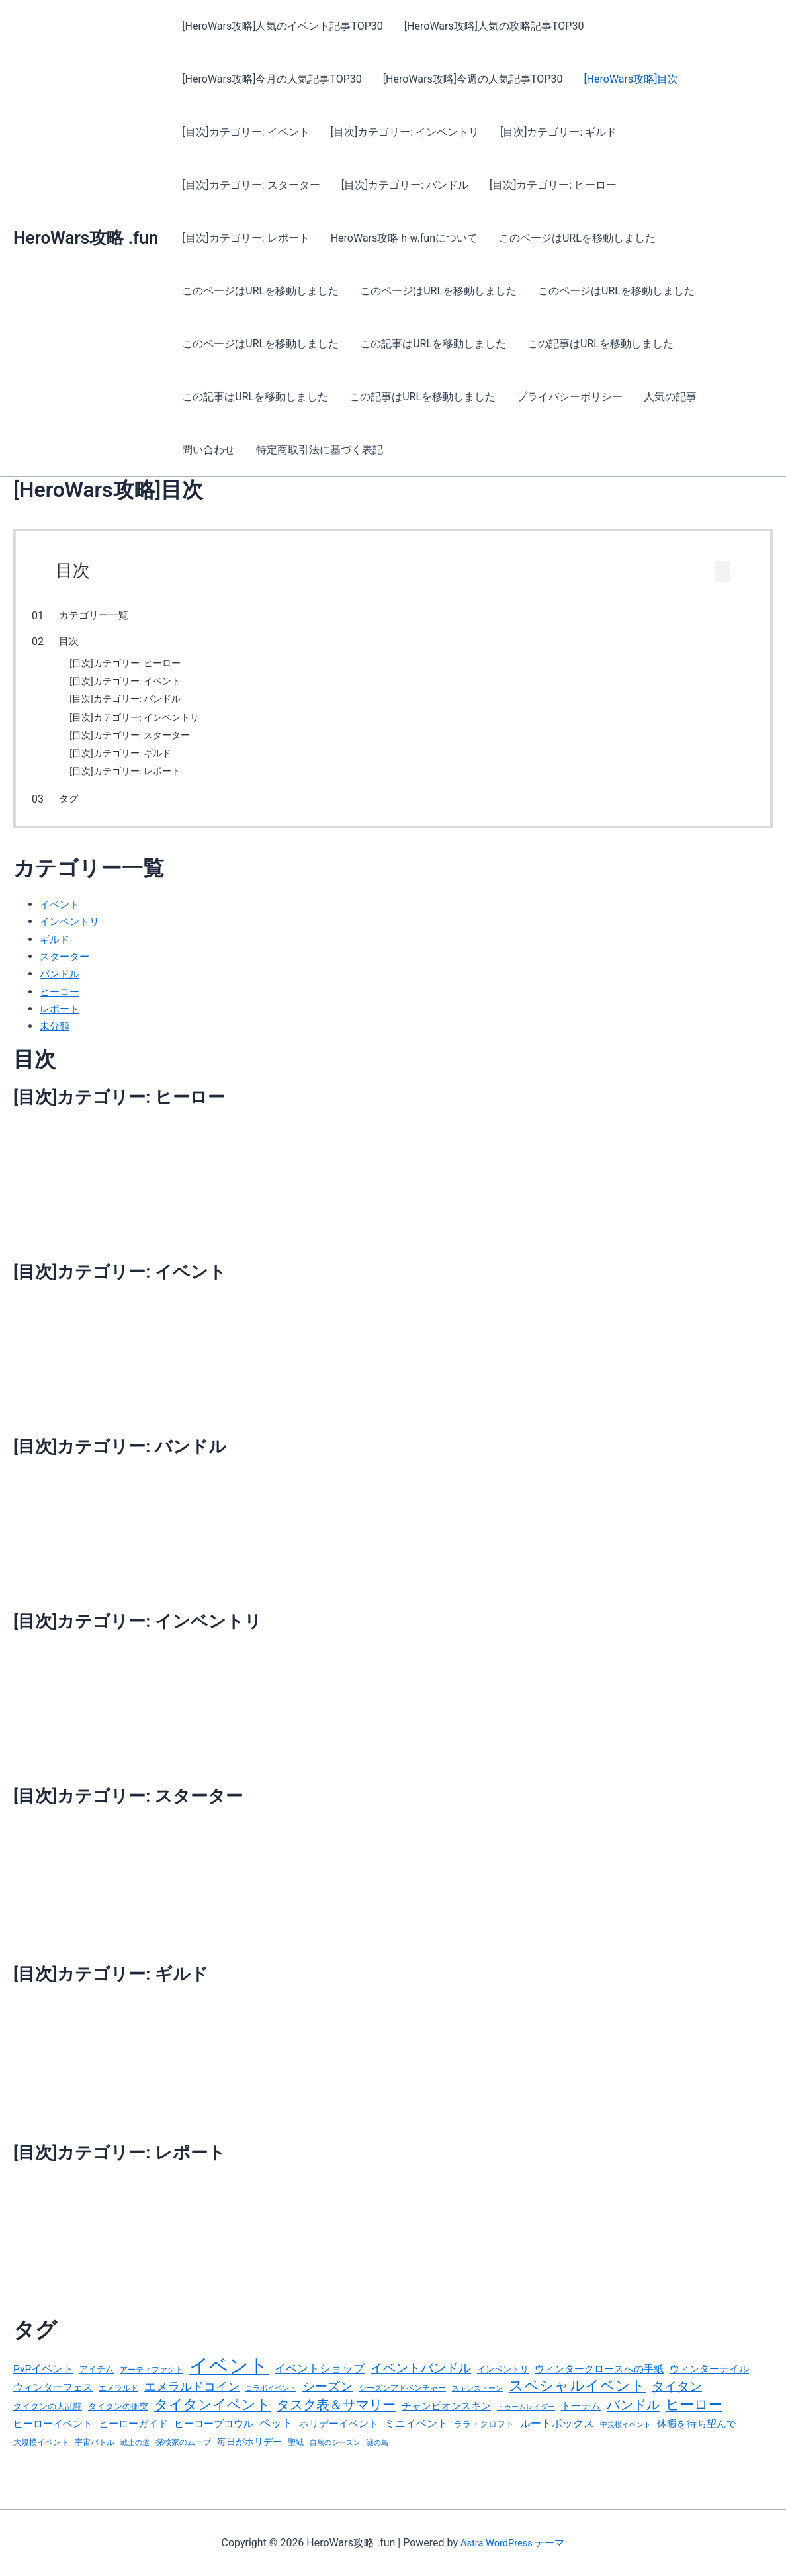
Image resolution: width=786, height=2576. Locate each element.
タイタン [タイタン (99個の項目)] (677, 2398)
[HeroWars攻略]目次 (631, 79)
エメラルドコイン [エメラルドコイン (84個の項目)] (192, 2398)
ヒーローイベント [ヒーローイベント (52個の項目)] (53, 2439)
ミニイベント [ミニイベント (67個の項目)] (416, 2438)
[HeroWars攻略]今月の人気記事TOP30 (272, 79)
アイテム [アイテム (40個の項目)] (96, 2379)
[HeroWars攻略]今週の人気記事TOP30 (473, 79)
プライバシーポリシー (570, 396)
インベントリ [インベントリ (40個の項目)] (503, 2379)
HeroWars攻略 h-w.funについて (404, 238)
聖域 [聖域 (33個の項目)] (296, 2459)
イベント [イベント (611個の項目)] (229, 2376)
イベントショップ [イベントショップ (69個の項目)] (320, 2379)
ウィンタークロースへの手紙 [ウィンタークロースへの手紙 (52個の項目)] (599, 2379)
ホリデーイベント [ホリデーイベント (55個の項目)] (338, 2439)
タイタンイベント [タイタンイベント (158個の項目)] (212, 2418)
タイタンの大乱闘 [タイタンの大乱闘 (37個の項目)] (47, 2420)
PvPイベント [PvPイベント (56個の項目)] (43, 2379)
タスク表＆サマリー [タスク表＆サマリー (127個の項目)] (336, 2418)
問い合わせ (208, 449)
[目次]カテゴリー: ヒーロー (553, 185)
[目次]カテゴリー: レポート (245, 238)
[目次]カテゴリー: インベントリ (405, 132)
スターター (66, 966)
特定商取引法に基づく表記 (319, 449)
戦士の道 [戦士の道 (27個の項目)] (135, 2459)
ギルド (55, 949)
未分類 (55, 1036)
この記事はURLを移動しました (433, 343)
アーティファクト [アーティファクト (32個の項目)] (151, 2380)
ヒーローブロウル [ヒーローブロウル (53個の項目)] (213, 2439)
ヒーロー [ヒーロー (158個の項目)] (694, 2418)
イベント (61, 914)
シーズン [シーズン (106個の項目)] (327, 2398)
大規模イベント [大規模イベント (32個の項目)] (41, 2459)
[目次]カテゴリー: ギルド (558, 132)
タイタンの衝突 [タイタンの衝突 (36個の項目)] (118, 2420)
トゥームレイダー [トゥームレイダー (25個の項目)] (526, 2421)
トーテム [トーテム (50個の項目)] (581, 2420)
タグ (96, 804)
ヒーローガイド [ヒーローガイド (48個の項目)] (133, 2439)
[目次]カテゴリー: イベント (245, 132)
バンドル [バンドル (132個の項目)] (633, 2418)
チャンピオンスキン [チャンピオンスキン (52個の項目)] (446, 2420)
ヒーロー (61, 1001)
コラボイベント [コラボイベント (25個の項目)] (270, 2400)
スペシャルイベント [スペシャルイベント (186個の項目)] (577, 2397)
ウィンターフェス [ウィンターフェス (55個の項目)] (53, 2399)
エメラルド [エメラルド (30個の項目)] (118, 2400)
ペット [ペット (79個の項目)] (276, 2438)
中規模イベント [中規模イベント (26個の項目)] (625, 2440)
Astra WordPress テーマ (512, 2542)
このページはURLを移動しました (577, 238)
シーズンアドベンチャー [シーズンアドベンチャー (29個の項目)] (402, 2400)
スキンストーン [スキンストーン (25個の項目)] (477, 2400)
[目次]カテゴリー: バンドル (404, 185)
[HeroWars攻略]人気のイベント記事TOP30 (282, 26)
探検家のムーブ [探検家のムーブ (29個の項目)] (183, 2459)
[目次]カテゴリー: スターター (251, 185)
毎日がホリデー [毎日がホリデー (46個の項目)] (249, 2458)
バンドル (61, 984)
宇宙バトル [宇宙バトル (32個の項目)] (94, 2459)
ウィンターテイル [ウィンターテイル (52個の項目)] (709, 2379)
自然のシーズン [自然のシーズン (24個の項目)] (335, 2459)
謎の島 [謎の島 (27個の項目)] (377, 2459)
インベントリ (71, 932)
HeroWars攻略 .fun (85, 237)
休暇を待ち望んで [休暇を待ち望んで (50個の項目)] (696, 2439)
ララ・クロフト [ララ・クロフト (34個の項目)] (484, 2439)
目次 (96, 641)
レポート (61, 1018)
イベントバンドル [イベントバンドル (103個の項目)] (421, 2378)
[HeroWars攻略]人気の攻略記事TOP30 (494, 26)
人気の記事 (670, 396)
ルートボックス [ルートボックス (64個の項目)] (557, 2438)
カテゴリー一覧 (120, 615)
